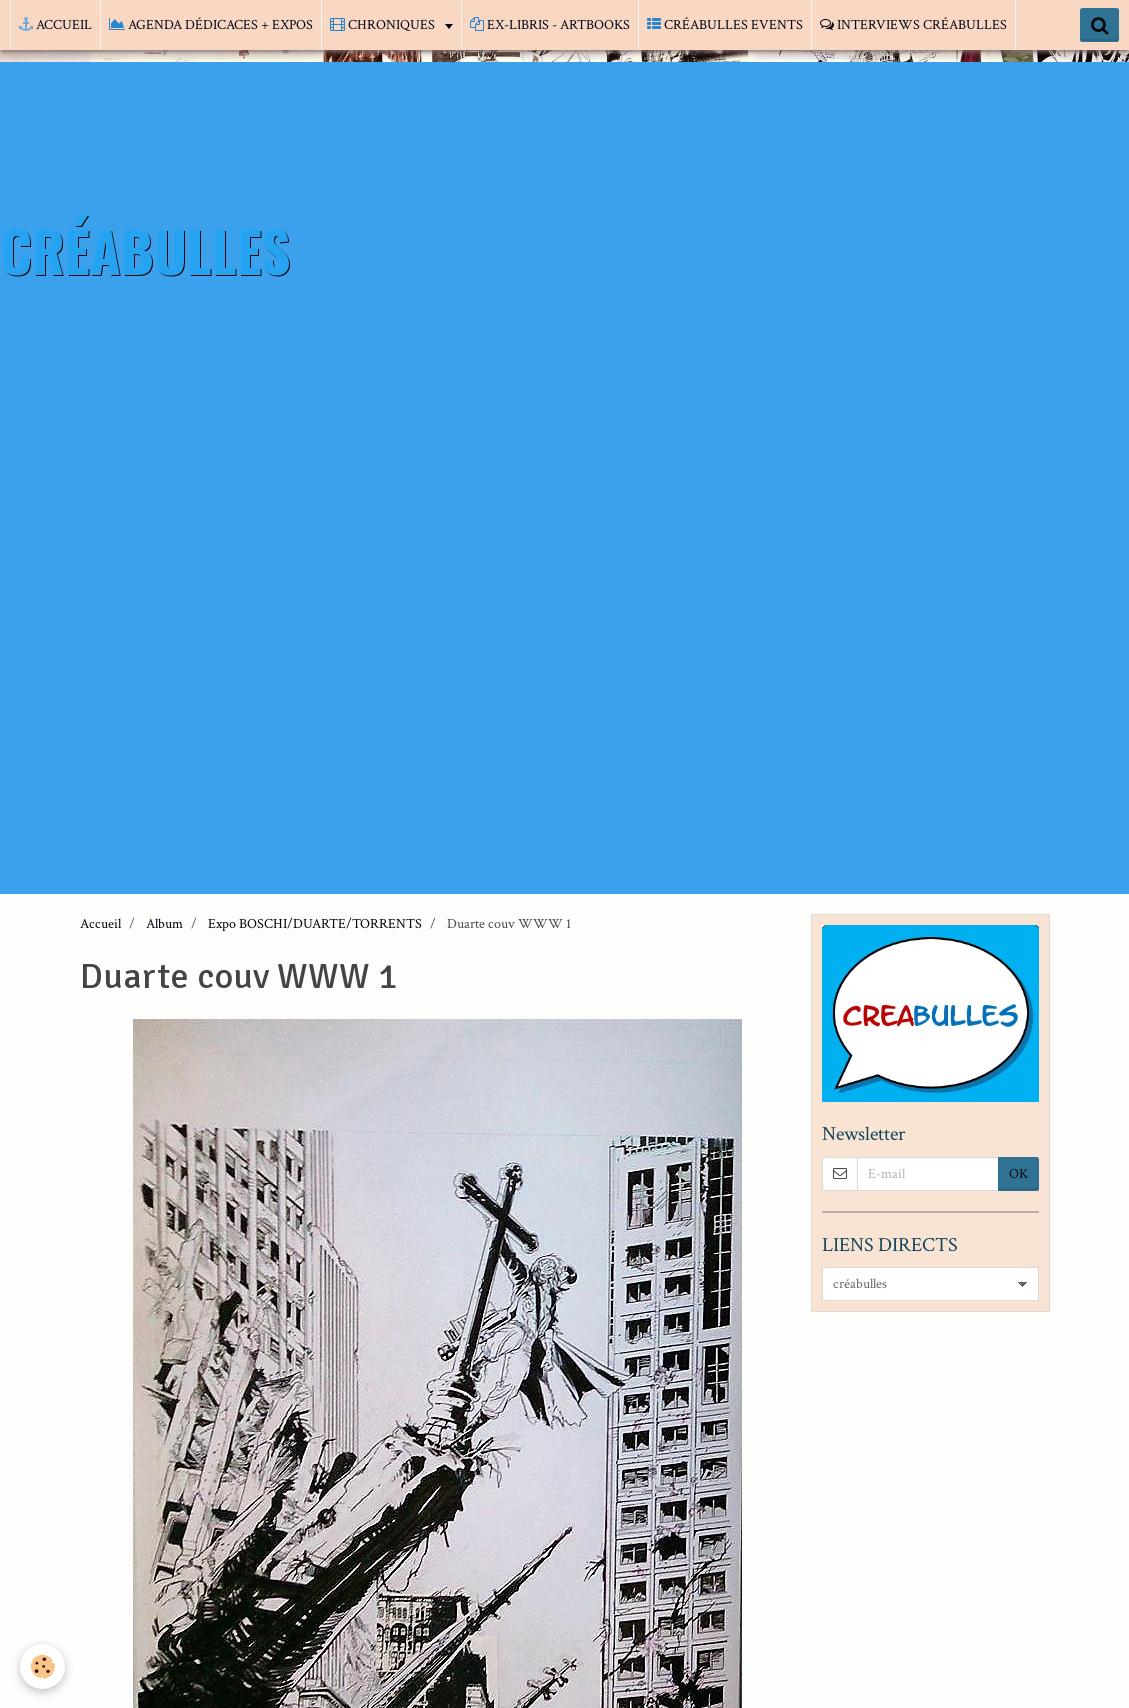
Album (164, 924)
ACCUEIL (55, 25)
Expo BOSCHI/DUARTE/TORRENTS (315, 924)
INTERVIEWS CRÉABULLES (913, 25)
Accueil (100, 924)
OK (1018, 1174)
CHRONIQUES (384, 25)
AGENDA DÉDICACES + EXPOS (211, 25)
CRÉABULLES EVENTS (725, 25)
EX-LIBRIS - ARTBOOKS (550, 25)
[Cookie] (42, 1666)
